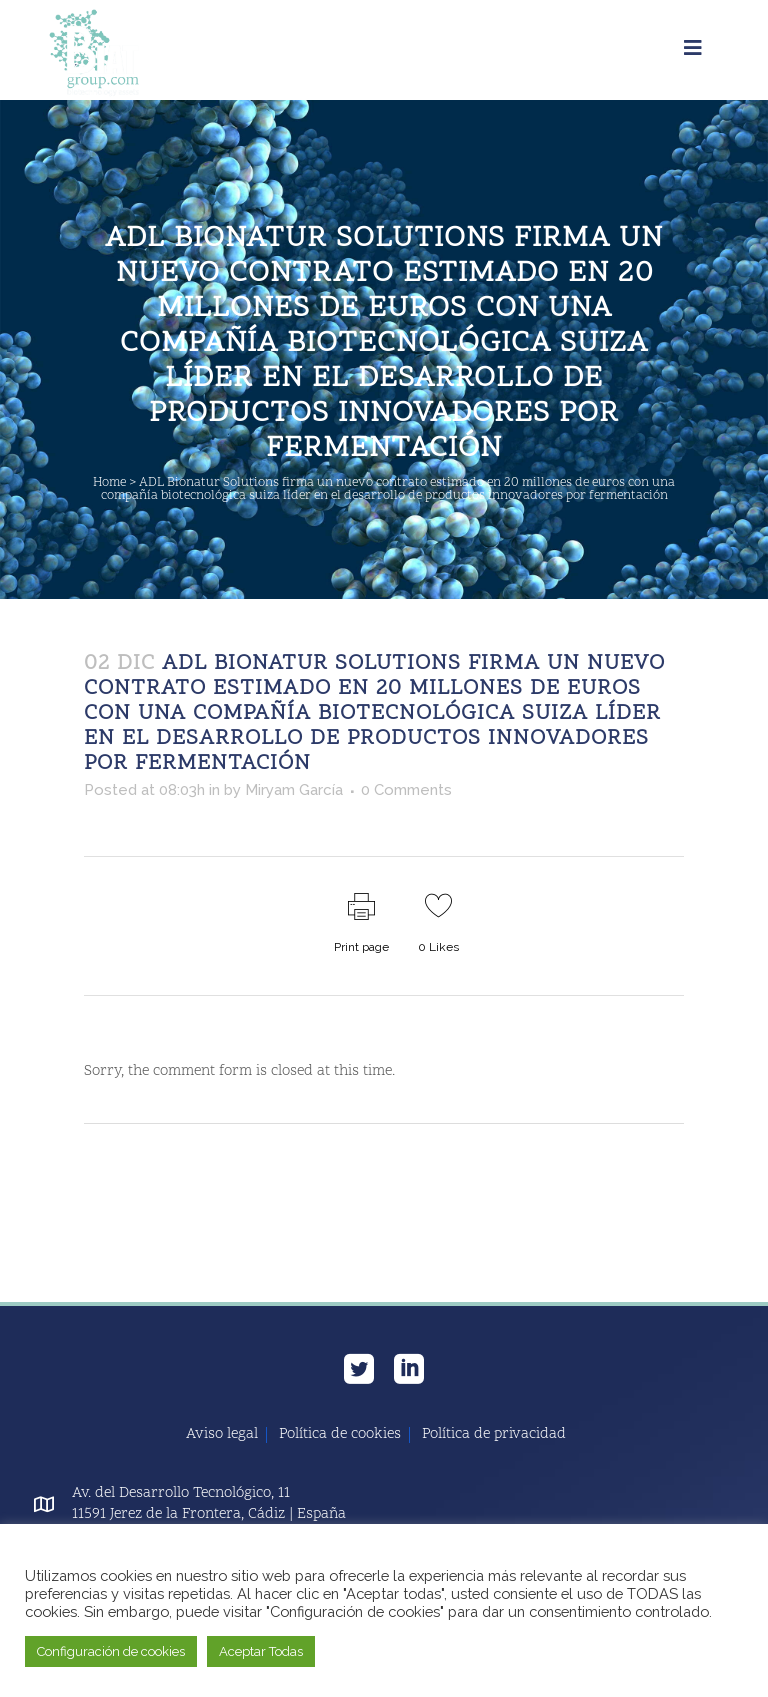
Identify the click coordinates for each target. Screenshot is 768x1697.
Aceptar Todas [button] (261, 1651)
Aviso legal (222, 1435)
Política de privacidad (494, 1435)
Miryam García (294, 790)
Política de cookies (340, 1435)
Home (109, 483)
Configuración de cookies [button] (111, 1651)
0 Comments (406, 790)
